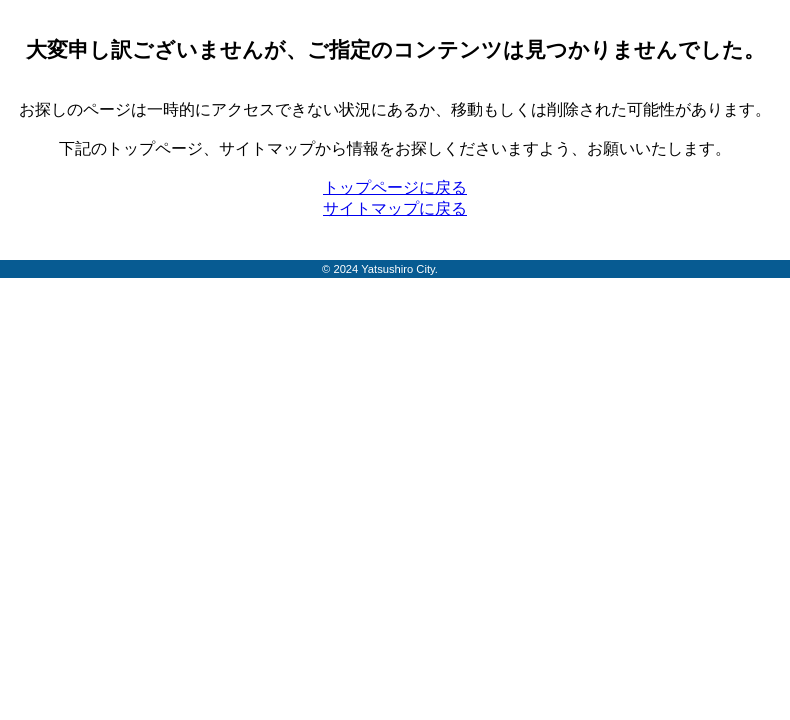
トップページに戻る (395, 187)
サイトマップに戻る (395, 208)
